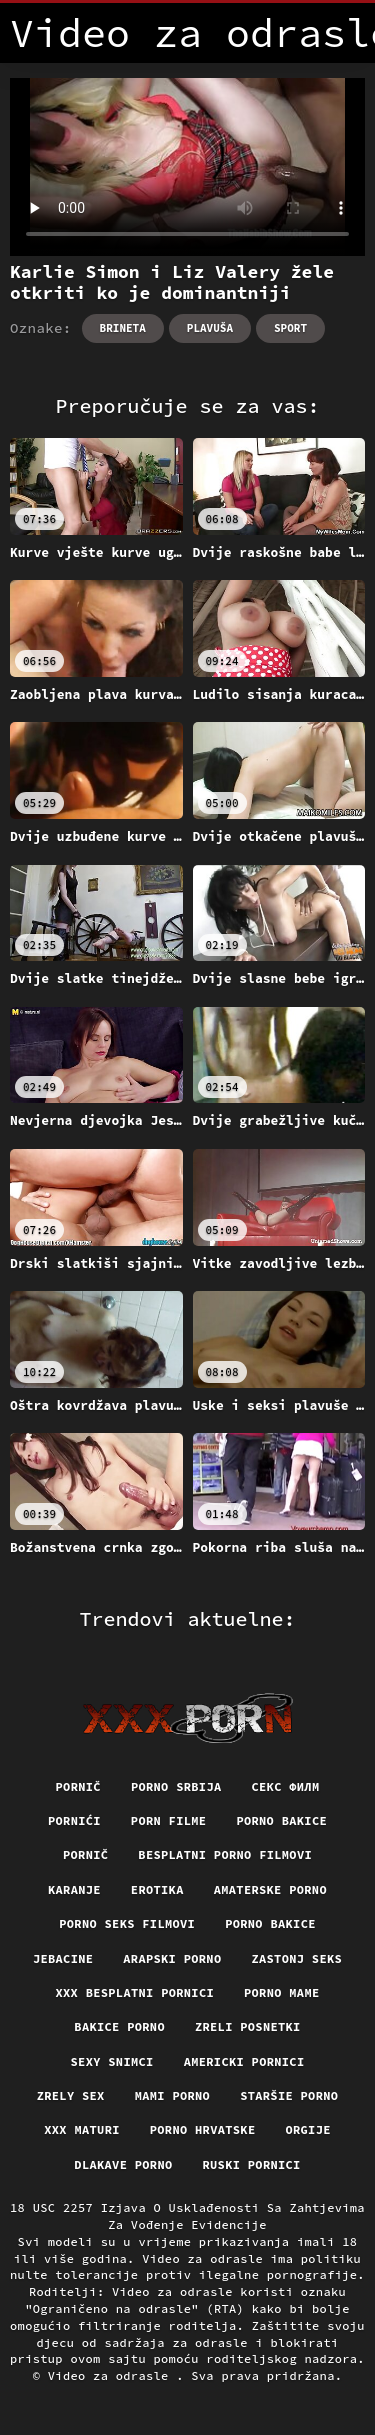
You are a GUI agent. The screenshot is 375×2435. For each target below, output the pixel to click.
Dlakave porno (123, 2164)
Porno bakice (281, 1820)
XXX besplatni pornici (134, 1992)
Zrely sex (71, 2095)
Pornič (78, 1786)
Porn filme (169, 1820)
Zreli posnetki (248, 2026)
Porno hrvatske (203, 2129)
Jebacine (63, 1958)
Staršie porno (289, 2095)
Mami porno (173, 2095)
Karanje (74, 1889)
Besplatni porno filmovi (225, 1854)
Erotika (157, 1889)
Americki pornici (244, 2061)
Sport (290, 328)
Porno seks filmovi (127, 1923)
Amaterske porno (270, 1889)
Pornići (74, 1820)
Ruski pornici (252, 2164)
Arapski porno (172, 1958)
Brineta (123, 328)
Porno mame (282, 1992)
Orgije (307, 2129)
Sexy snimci (112, 2061)
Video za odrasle (112, 2375)
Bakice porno (119, 2026)
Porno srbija (176, 1786)
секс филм (285, 1786)
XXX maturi (82, 2129)
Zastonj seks (296, 1958)
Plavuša (210, 328)
